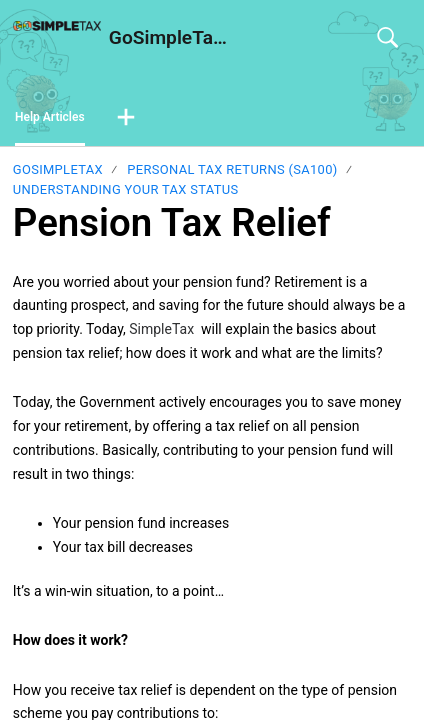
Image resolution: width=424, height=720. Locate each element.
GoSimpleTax (58, 169)
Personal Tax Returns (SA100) (232, 169)
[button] (126, 118)
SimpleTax (161, 329)
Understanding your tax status (126, 189)
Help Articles (50, 117)
